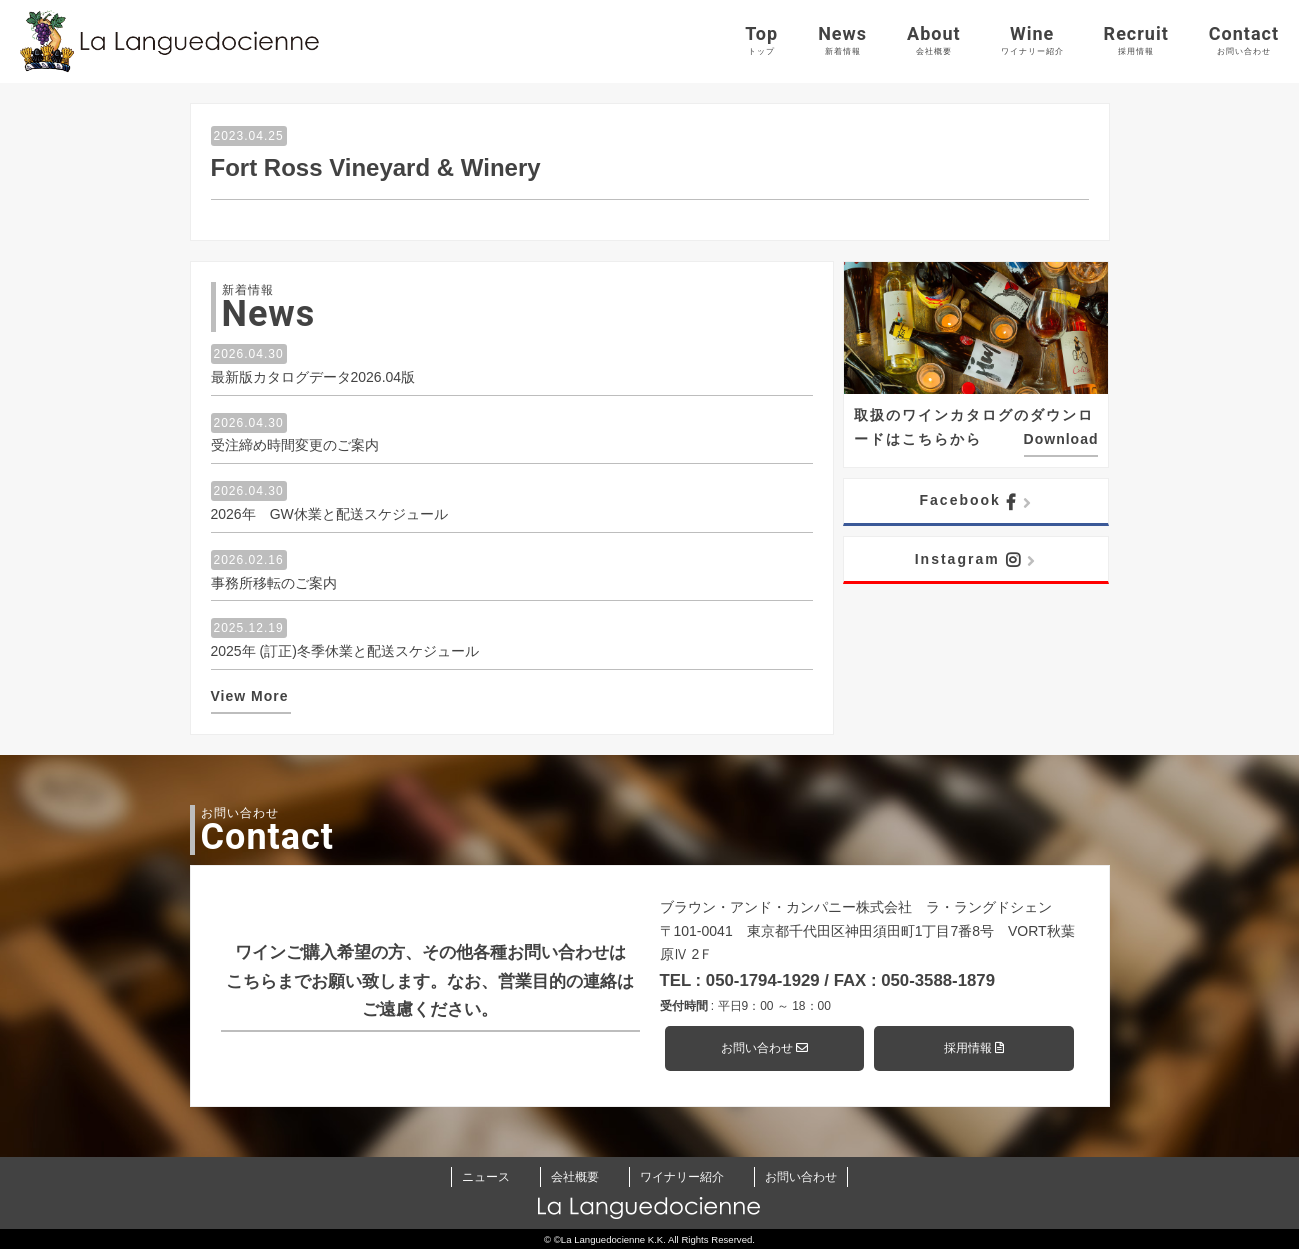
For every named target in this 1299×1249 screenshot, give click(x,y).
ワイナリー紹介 (682, 1177)
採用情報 (974, 1048)
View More (250, 696)
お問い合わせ (764, 1048)
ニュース (486, 1177)
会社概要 (575, 1177)
